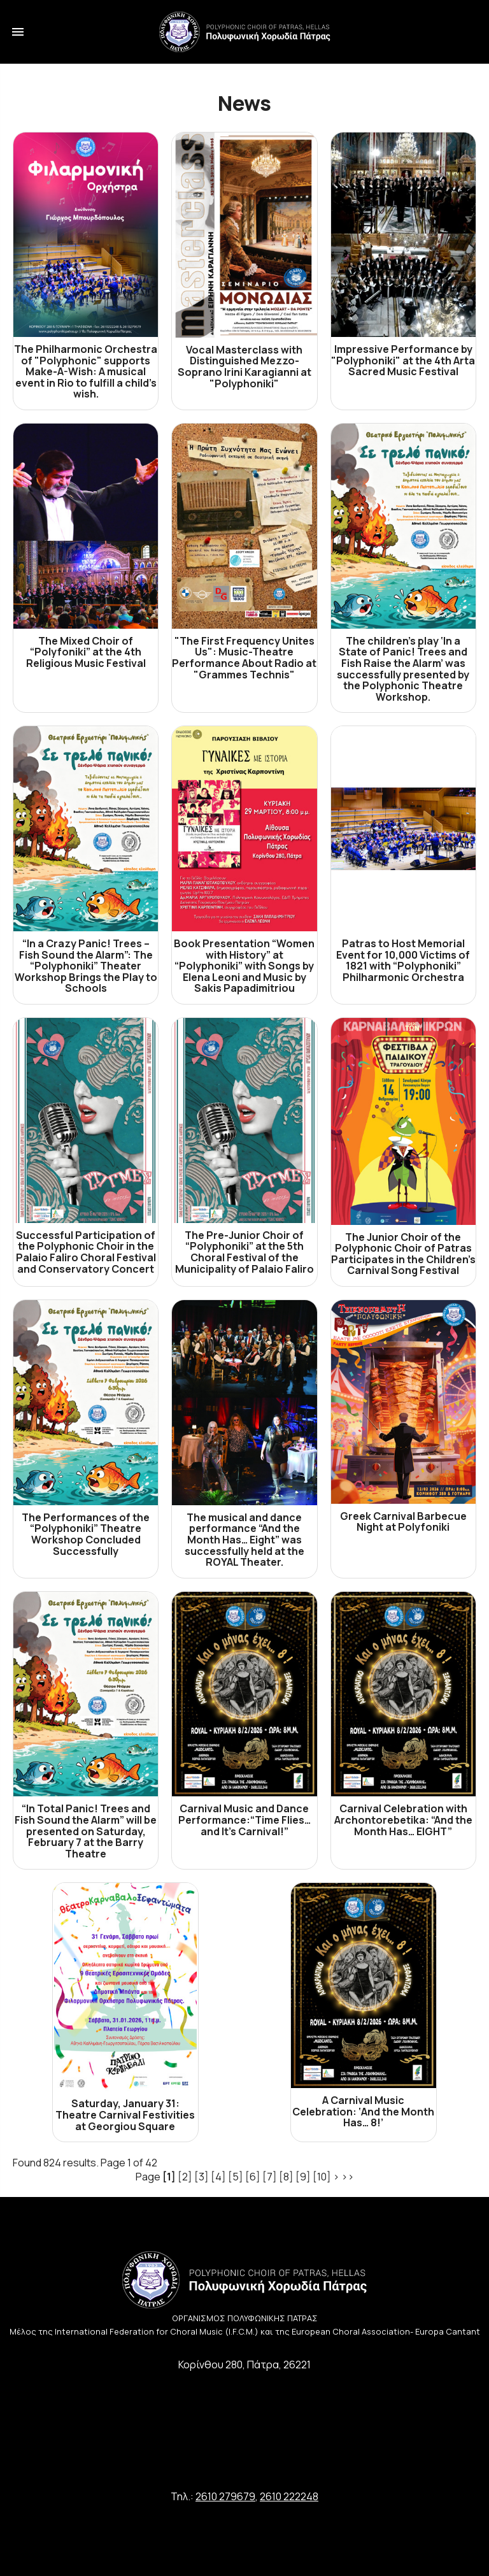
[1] (169, 2177)
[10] (322, 2177)
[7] (269, 2177)
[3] (201, 2177)
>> (347, 2177)
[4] (218, 2177)
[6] (252, 2177)
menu (17, 31)
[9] (303, 2177)
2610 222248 (289, 2496)
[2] (185, 2177)
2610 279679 (225, 2496)
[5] (235, 2177)
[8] (286, 2177)
